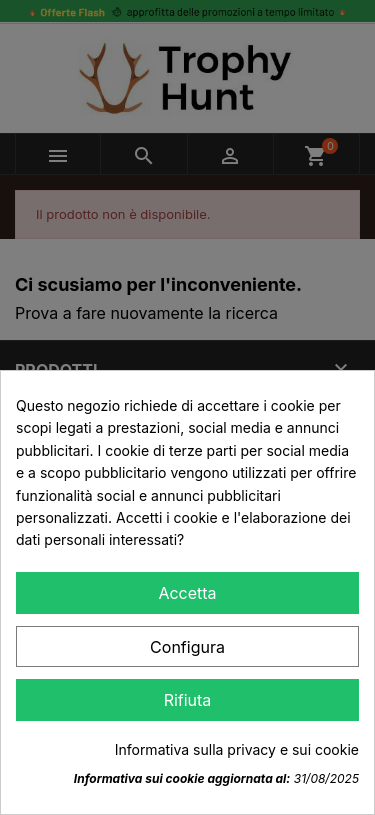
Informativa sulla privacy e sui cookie (237, 749)
